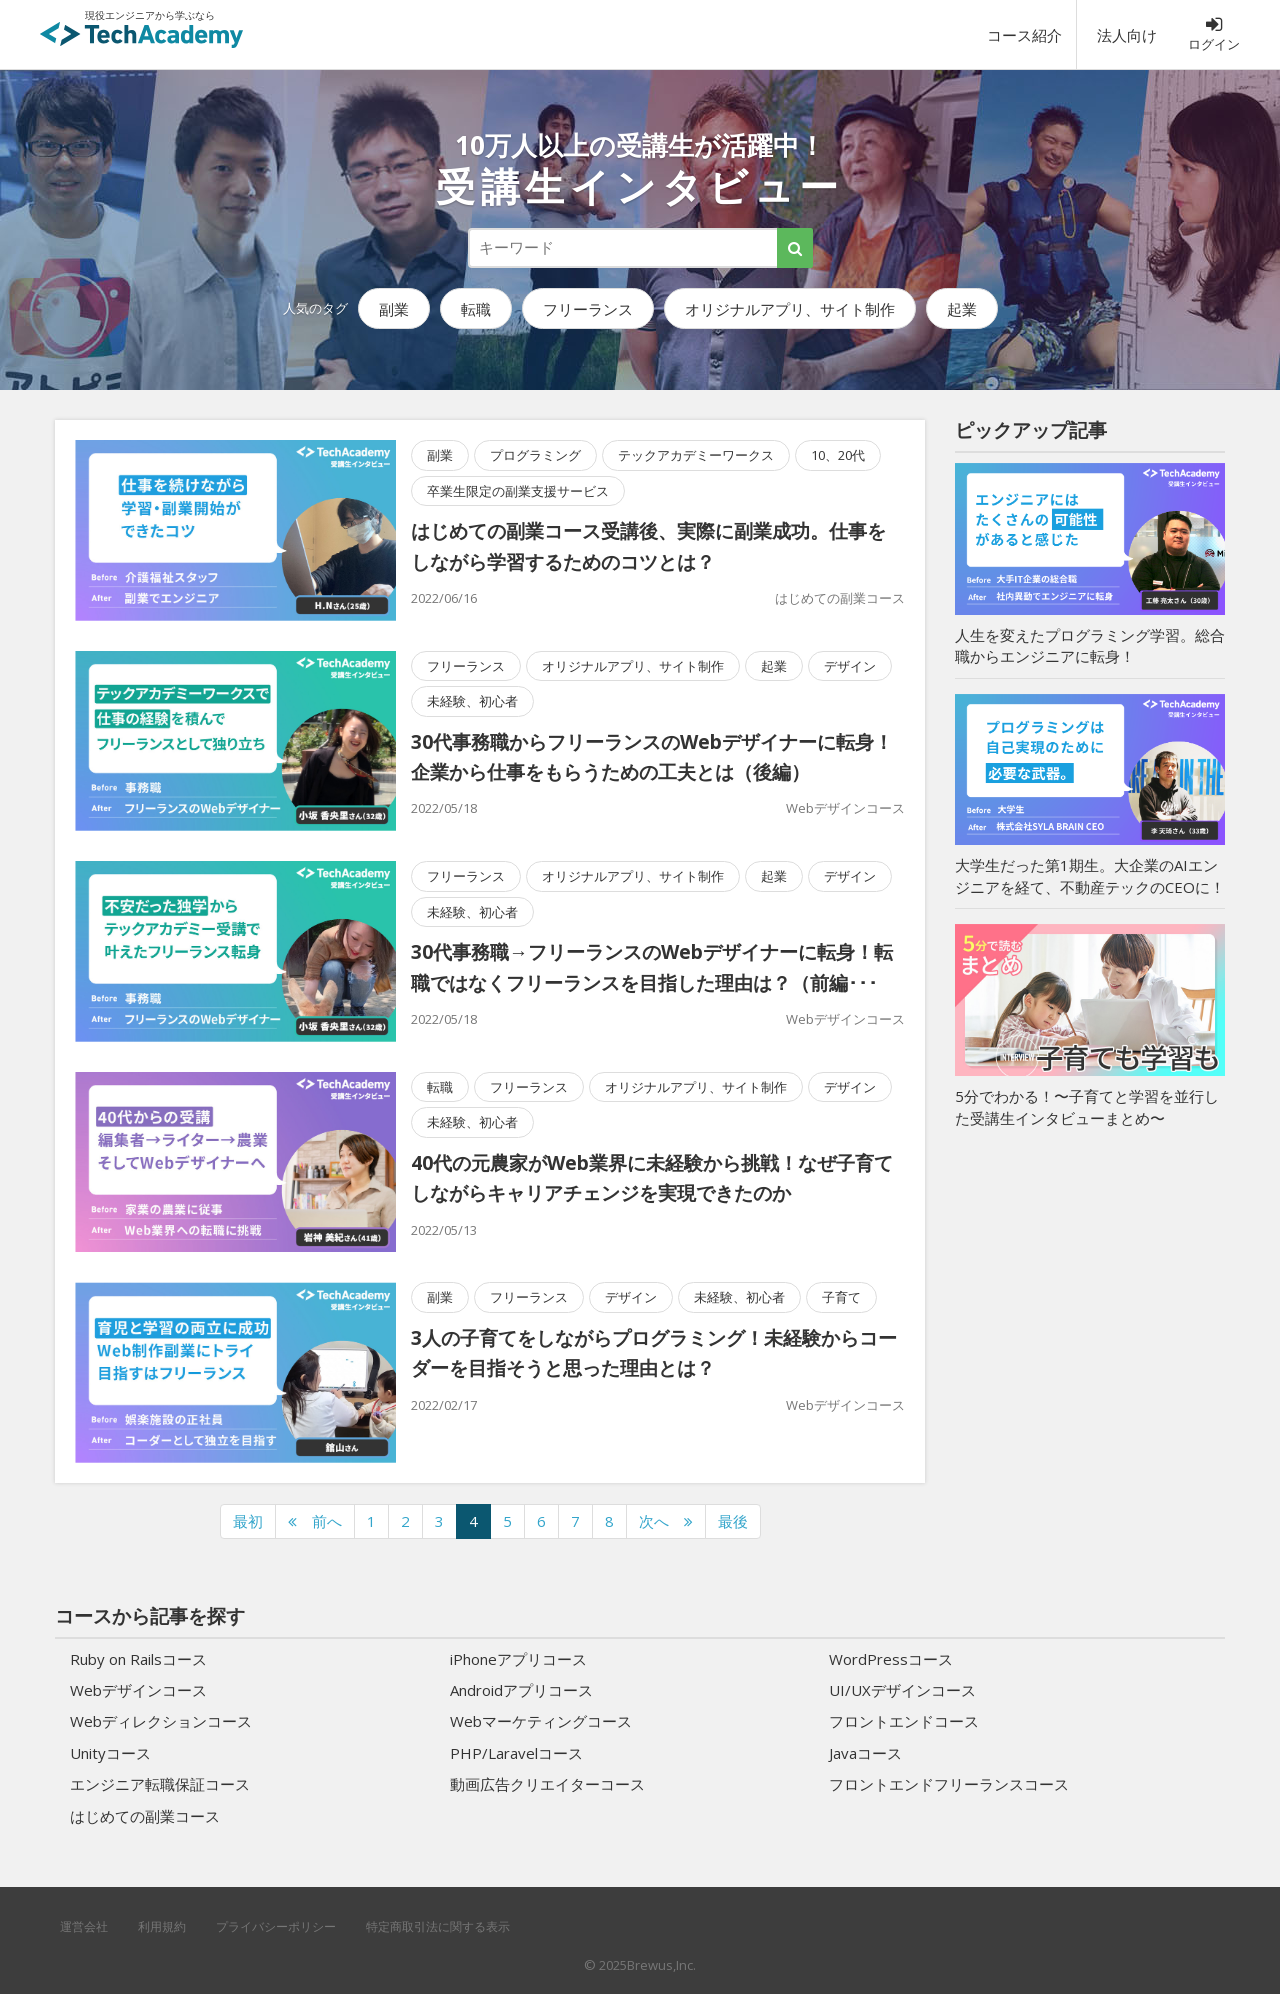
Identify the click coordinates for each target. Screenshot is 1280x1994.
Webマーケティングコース (541, 1721)
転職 (476, 309)
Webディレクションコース (161, 1721)
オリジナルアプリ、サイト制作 (790, 309)
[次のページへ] (666, 1521)
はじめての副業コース (840, 598)
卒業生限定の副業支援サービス (518, 491)
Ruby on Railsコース (138, 1659)
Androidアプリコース (521, 1690)
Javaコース (865, 1753)
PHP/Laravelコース (516, 1753)
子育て (841, 1297)
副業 (394, 309)
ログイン (1214, 34)
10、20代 (838, 455)
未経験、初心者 (472, 701)
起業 (962, 309)
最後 (733, 1521)
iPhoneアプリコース (518, 1659)
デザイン (850, 666)
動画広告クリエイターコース (547, 1784)
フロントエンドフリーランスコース (949, 1784)
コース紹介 (1024, 35)
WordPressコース (891, 1659)
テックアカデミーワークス (696, 455)
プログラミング (535, 455)
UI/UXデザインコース (902, 1690)
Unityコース (110, 1753)
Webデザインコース (845, 808)
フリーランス (588, 309)
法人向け (1127, 35)
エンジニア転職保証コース (160, 1784)
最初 (248, 1521)
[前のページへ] (315, 1521)
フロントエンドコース (904, 1721)
